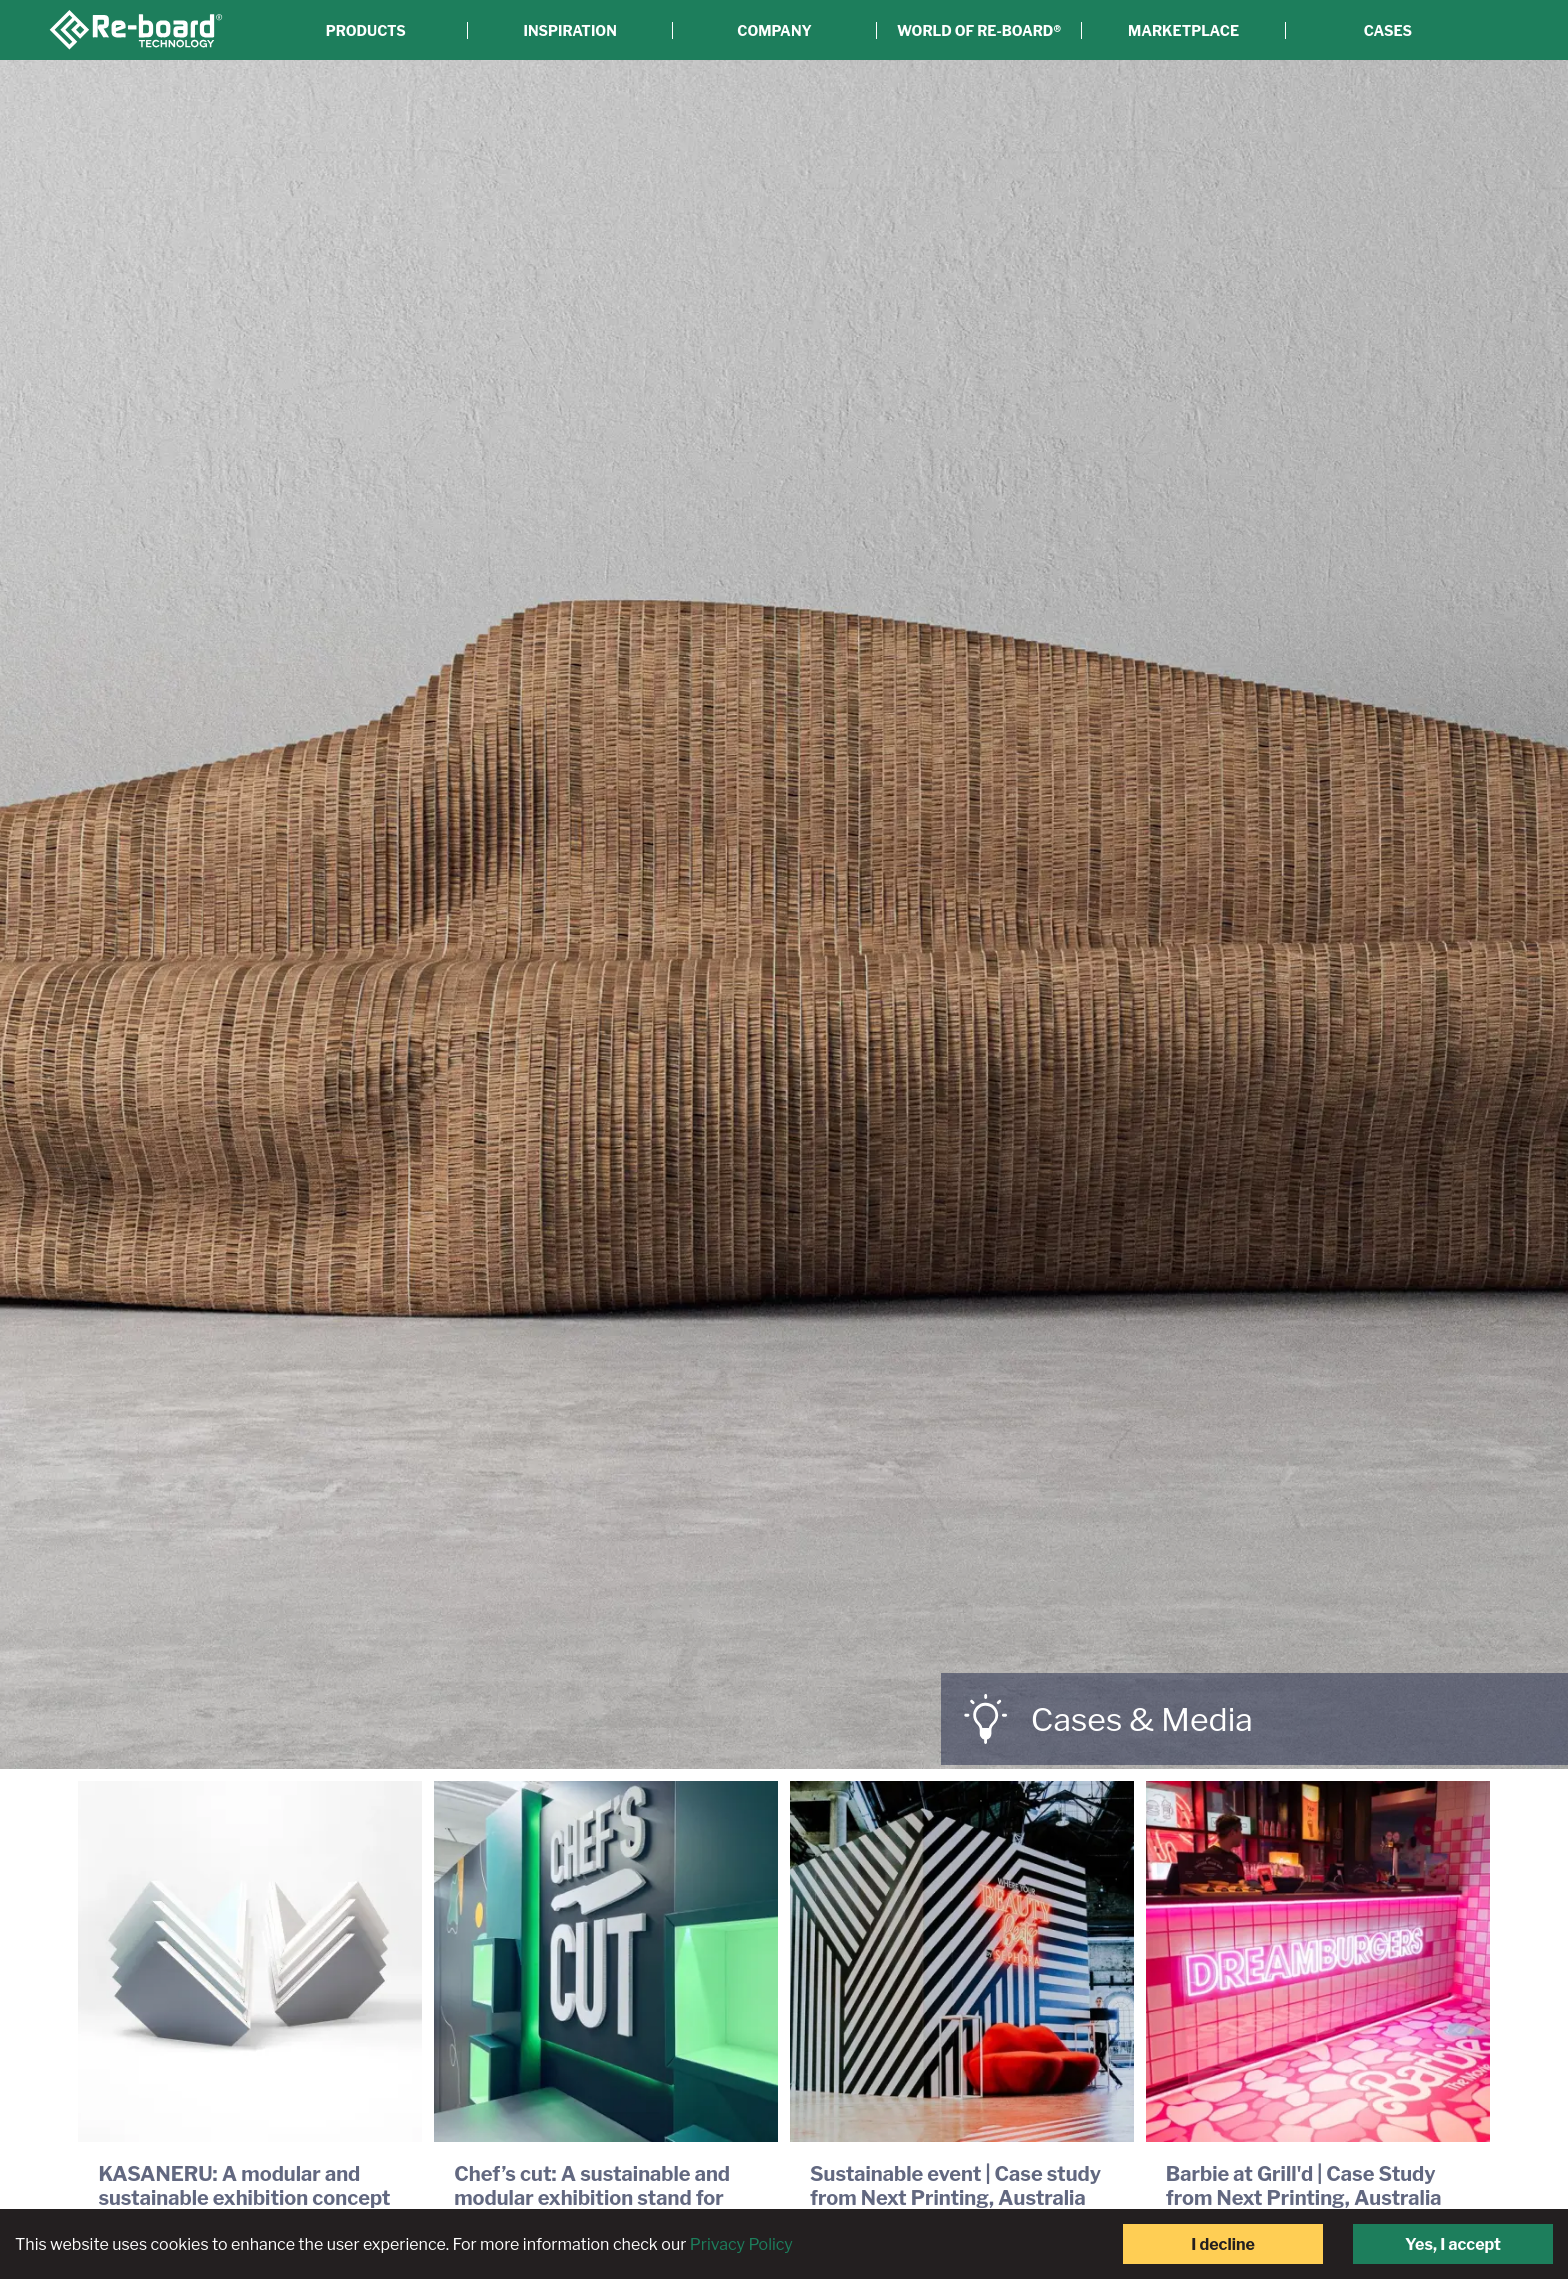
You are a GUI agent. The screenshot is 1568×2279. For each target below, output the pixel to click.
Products (366, 30)
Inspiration (570, 30)
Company (774, 30)
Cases (1388, 30)
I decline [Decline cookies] (1223, 2244)
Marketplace (1183, 30)
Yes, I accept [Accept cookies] (1453, 2244)
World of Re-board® (979, 30)
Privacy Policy (741, 2244)
